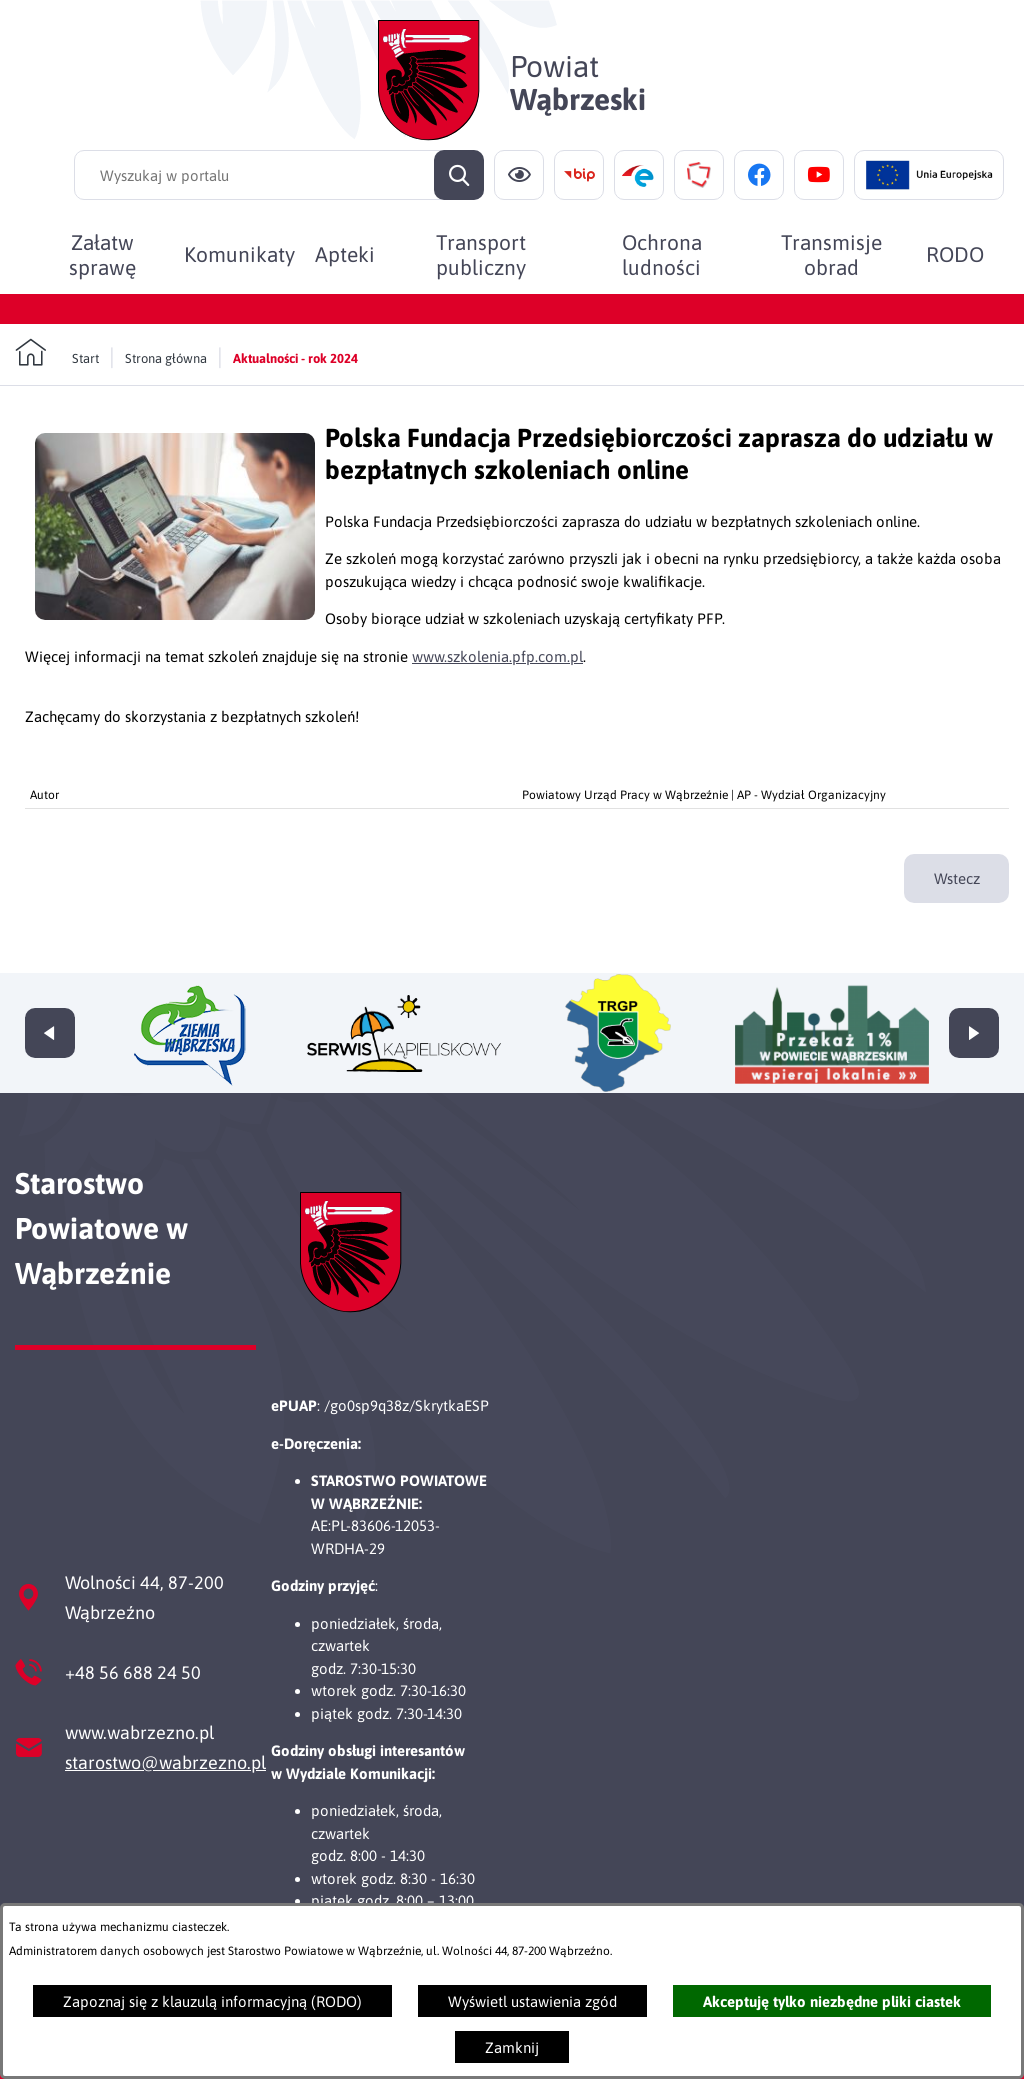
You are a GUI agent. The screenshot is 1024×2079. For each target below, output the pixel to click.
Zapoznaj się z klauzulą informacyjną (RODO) (212, 2001)
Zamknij (512, 2047)
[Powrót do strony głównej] (57, 353)
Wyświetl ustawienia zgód (532, 2001)
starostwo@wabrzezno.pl (165, 1762)
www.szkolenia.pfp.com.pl (497, 656)
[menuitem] (102, 254)
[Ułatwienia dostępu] (519, 175)
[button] (175, 614)
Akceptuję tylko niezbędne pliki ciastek (832, 2001)
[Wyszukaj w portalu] (279, 175)
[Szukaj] (459, 175)
